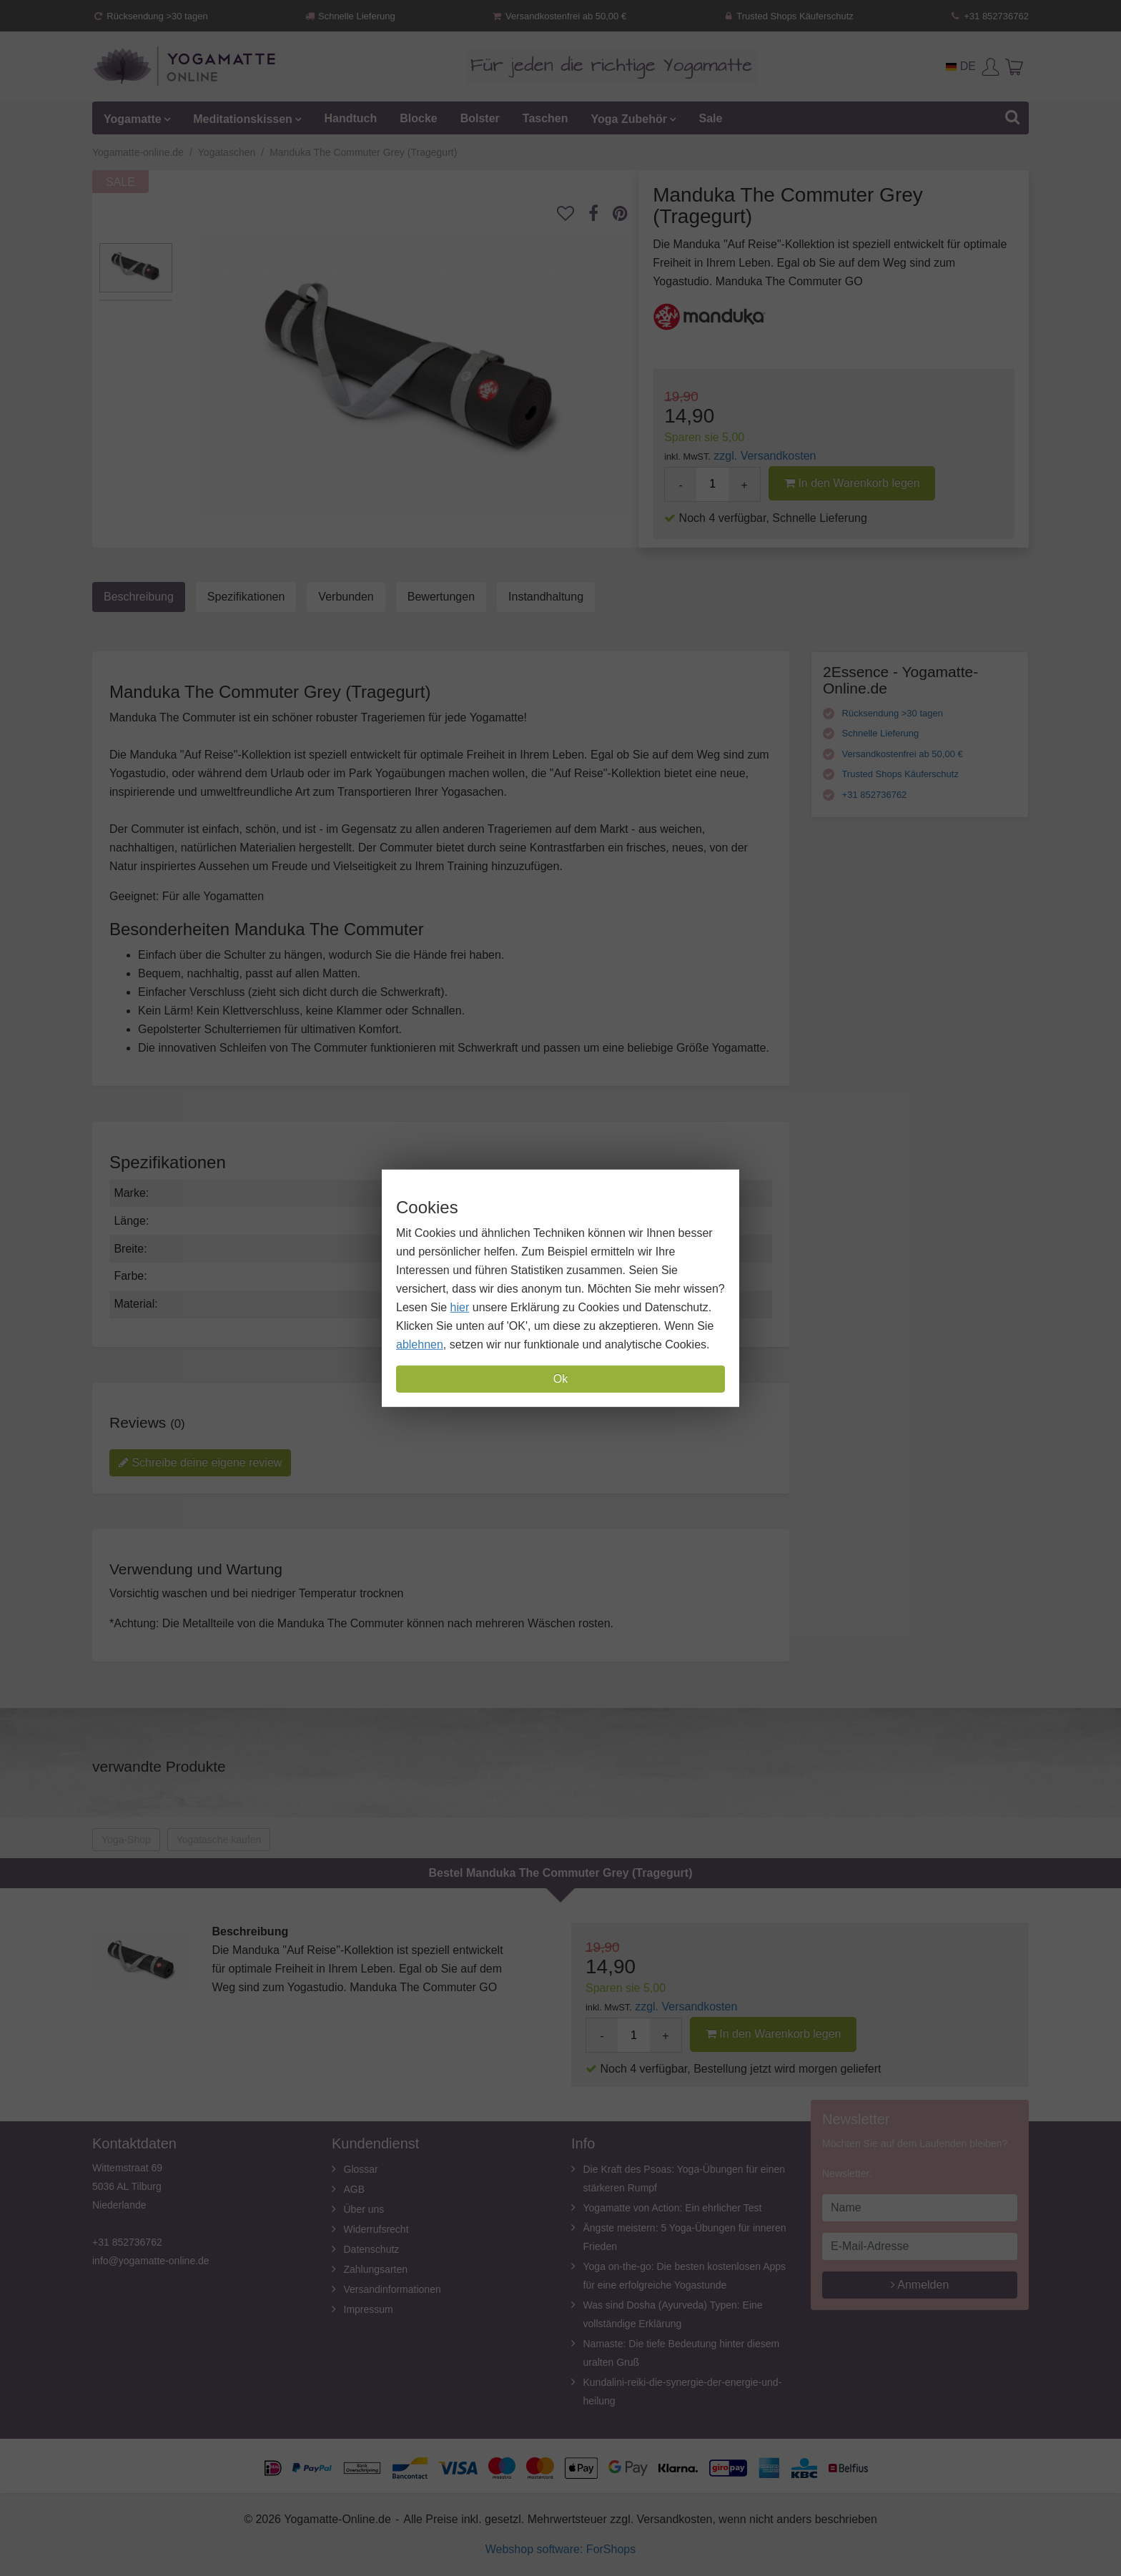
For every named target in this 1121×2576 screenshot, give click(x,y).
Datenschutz (372, 2249)
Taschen (545, 118)
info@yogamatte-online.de (150, 2260)
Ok (560, 1379)
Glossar (361, 2169)
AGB (354, 2189)
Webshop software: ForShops (560, 2549)
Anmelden (920, 2285)
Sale (710, 118)
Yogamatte (133, 118)
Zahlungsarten (376, 2269)
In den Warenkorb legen (852, 483)
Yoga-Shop (126, 1839)
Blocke (418, 118)
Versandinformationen (392, 2289)
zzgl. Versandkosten (764, 456)
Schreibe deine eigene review (200, 1462)
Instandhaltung (545, 597)
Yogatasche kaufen (219, 1839)
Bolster (480, 118)
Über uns (364, 2209)
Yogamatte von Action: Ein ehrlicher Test (672, 2208)
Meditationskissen (242, 118)
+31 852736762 (989, 16)
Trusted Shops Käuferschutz (788, 16)
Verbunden (345, 597)
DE (961, 66)
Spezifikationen (246, 597)
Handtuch (350, 118)
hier (460, 1307)
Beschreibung (139, 597)
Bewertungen (441, 597)
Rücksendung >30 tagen (150, 16)
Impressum (368, 2309)
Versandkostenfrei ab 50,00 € (558, 16)
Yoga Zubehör (629, 118)
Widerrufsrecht (376, 2229)
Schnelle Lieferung (349, 16)
